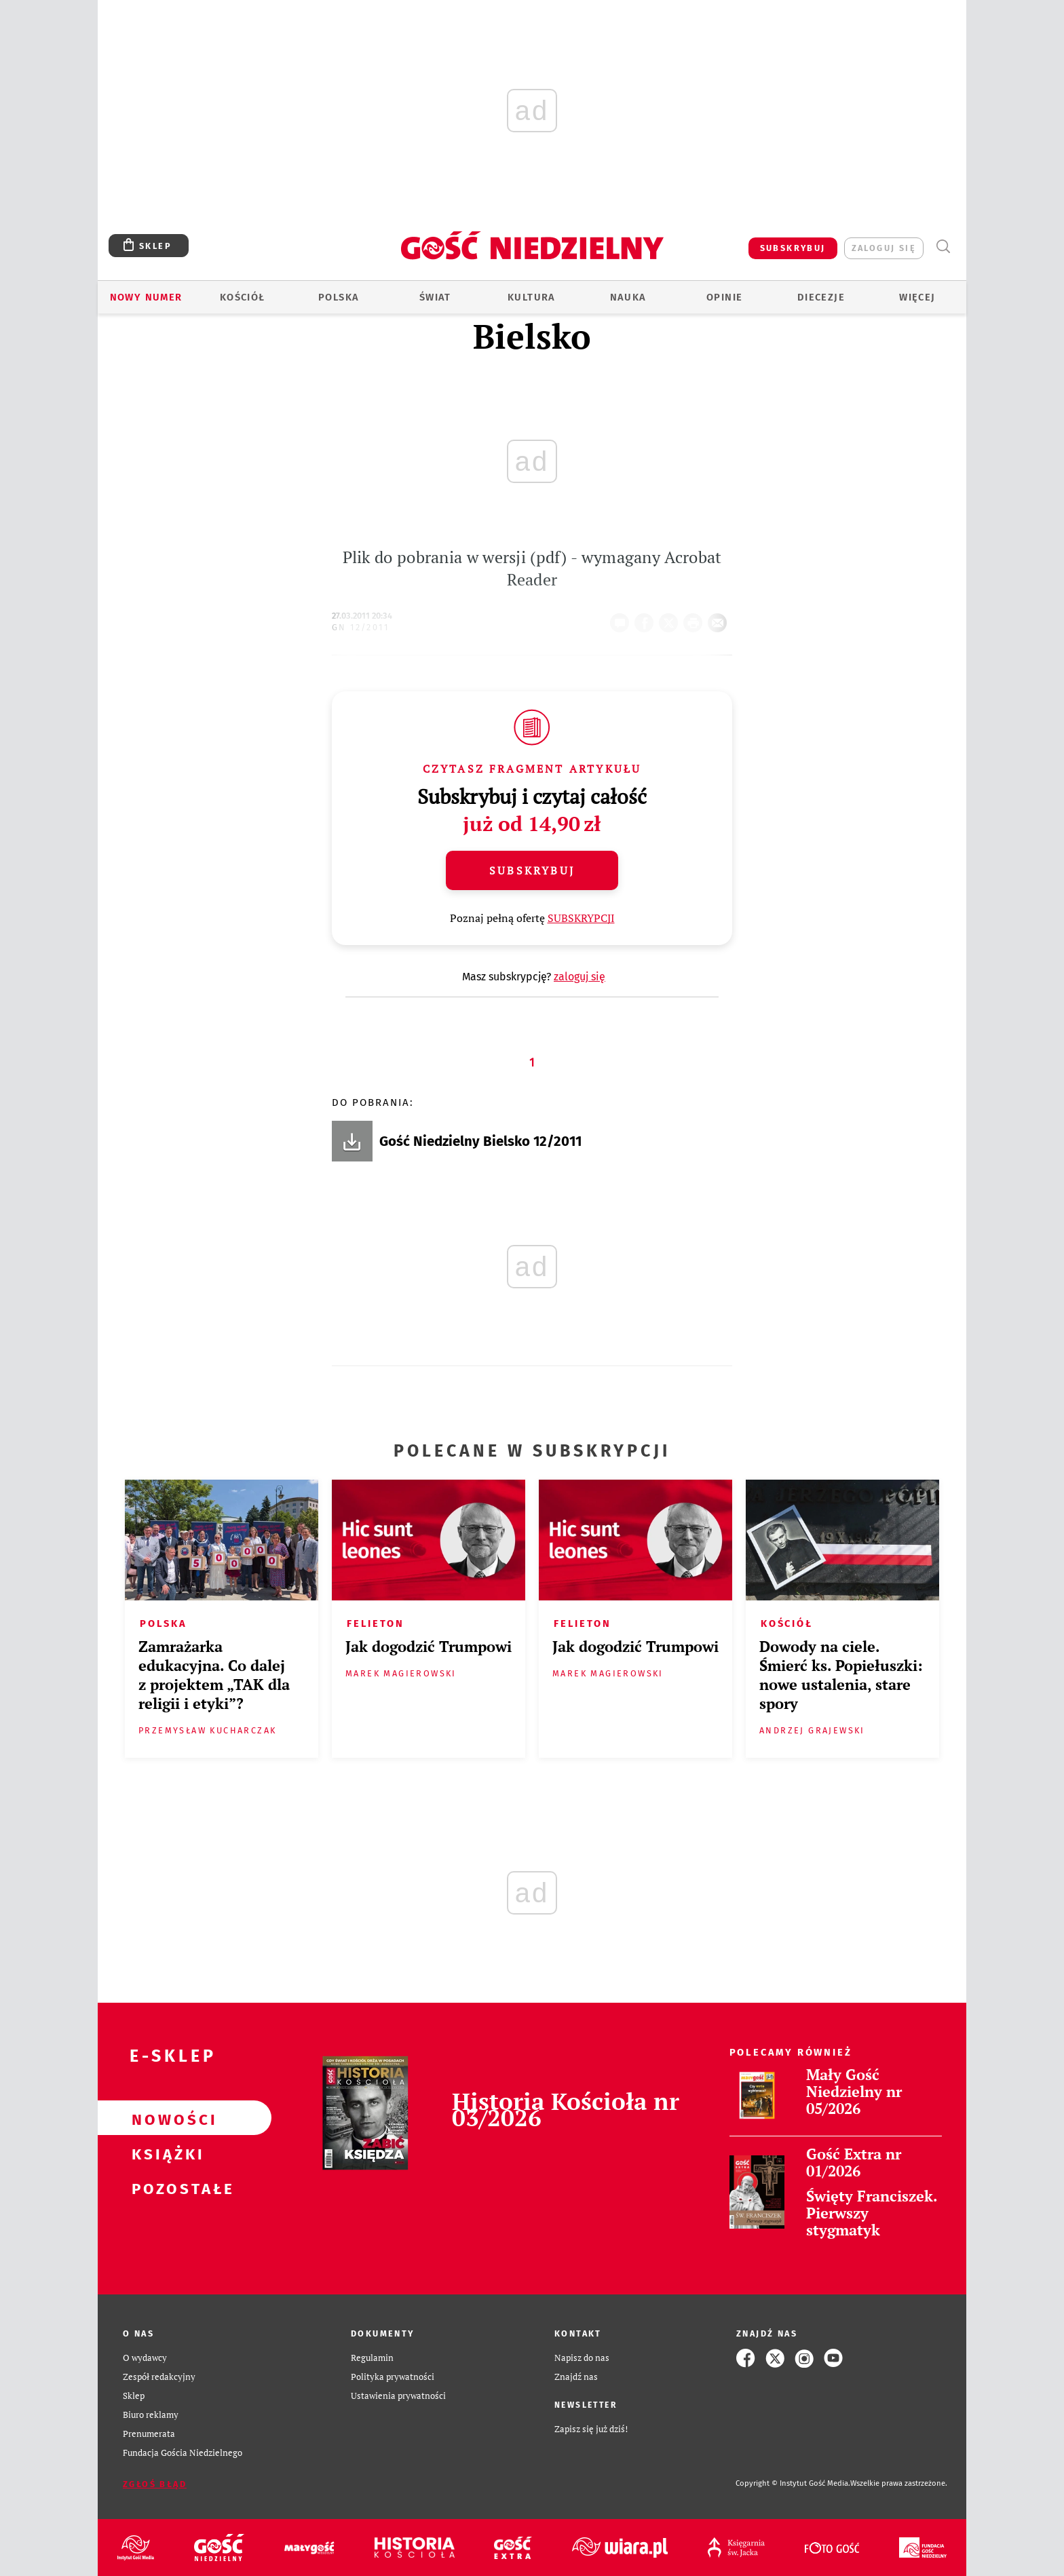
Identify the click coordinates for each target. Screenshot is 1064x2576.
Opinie (724, 297)
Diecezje (821, 297)
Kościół (242, 297)
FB (646, 618)
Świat (435, 297)
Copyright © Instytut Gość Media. (793, 2483)
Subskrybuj (532, 870)
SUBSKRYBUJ (793, 248)
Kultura (532, 297)
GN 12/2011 (360, 627)
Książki (163, 2152)
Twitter (671, 618)
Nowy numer (146, 297)
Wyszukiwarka (942, 246)
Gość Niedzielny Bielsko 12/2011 (480, 1141)
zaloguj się (884, 248)
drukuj (695, 618)
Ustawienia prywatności (398, 2396)
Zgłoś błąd (155, 2484)
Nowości (163, 2118)
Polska (338, 297)
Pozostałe (163, 2187)
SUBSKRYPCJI (581, 917)
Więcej (917, 297)
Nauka (628, 297)
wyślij (720, 618)
